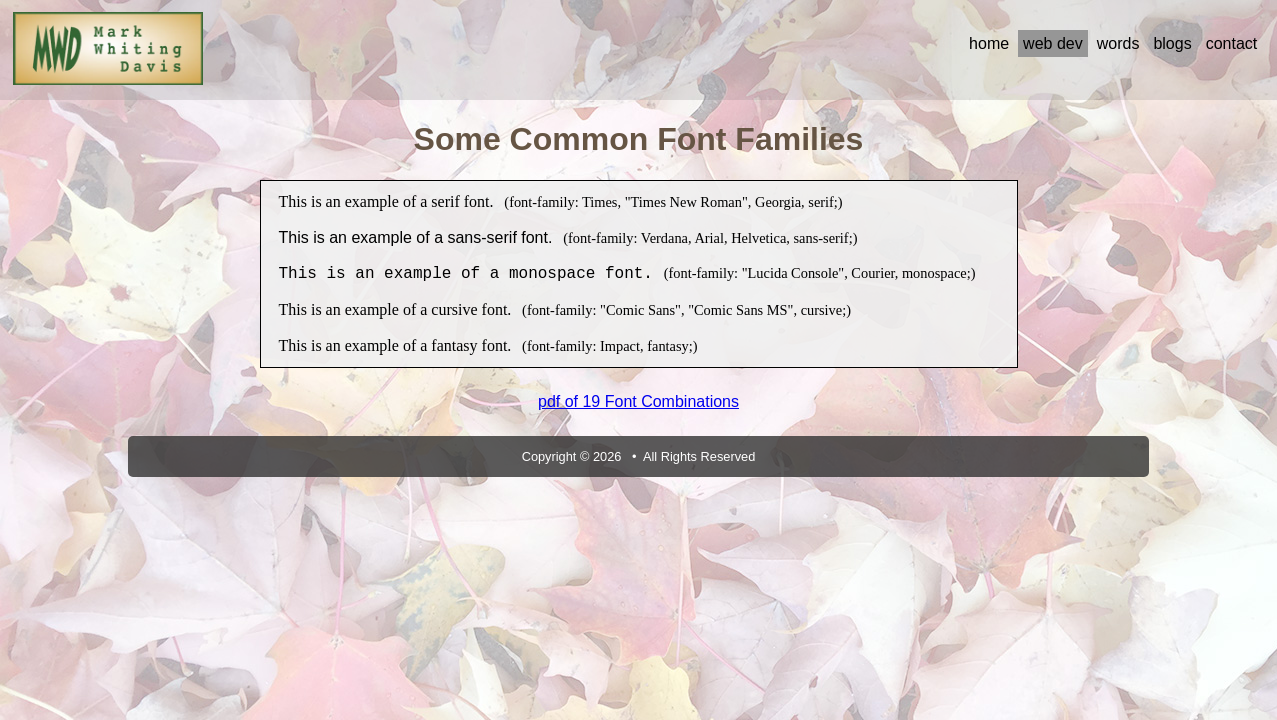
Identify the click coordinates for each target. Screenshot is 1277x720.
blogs (1172, 43)
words (1118, 43)
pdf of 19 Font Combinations (638, 401)
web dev (1053, 43)
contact (1232, 43)
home (989, 43)
